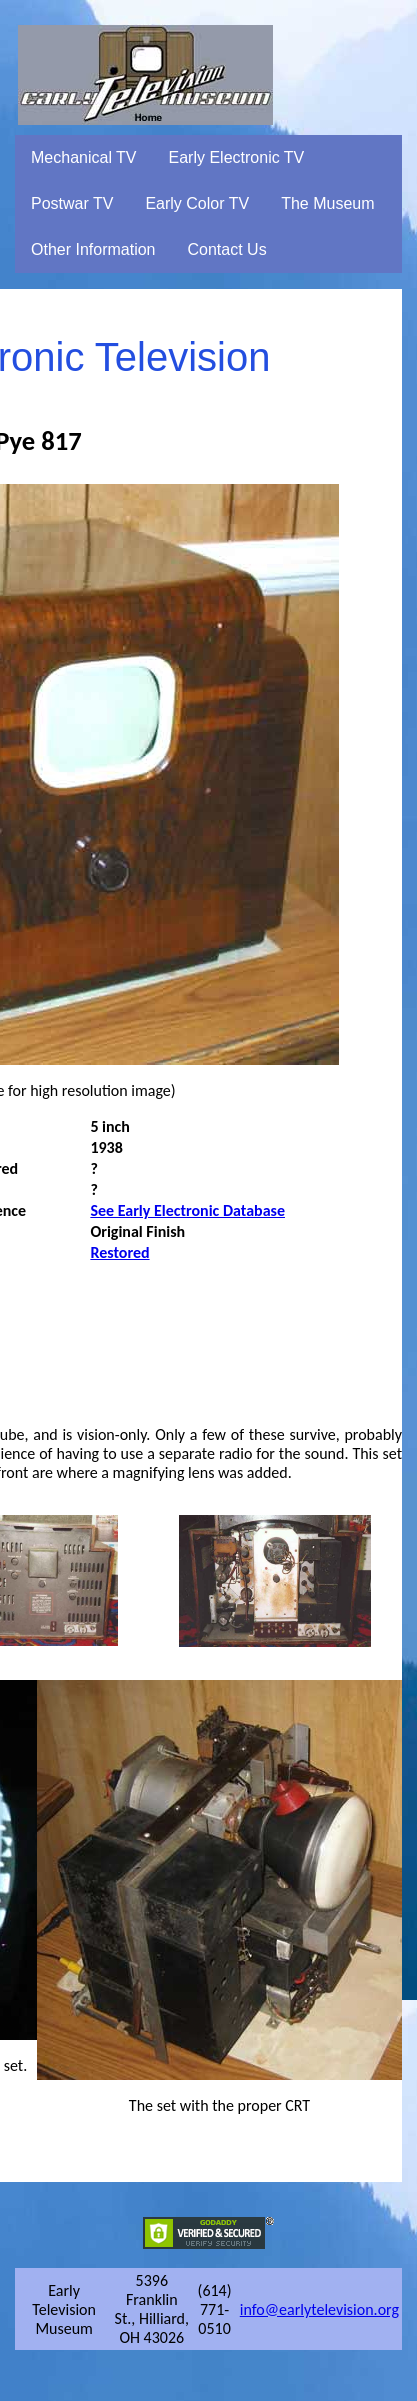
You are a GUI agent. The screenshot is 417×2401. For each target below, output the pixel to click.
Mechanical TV (84, 157)
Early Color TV (197, 203)
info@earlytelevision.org (319, 2309)
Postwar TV (72, 203)
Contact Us (227, 249)
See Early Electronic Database (187, 1210)
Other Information (93, 249)
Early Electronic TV (237, 157)
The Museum (327, 203)
